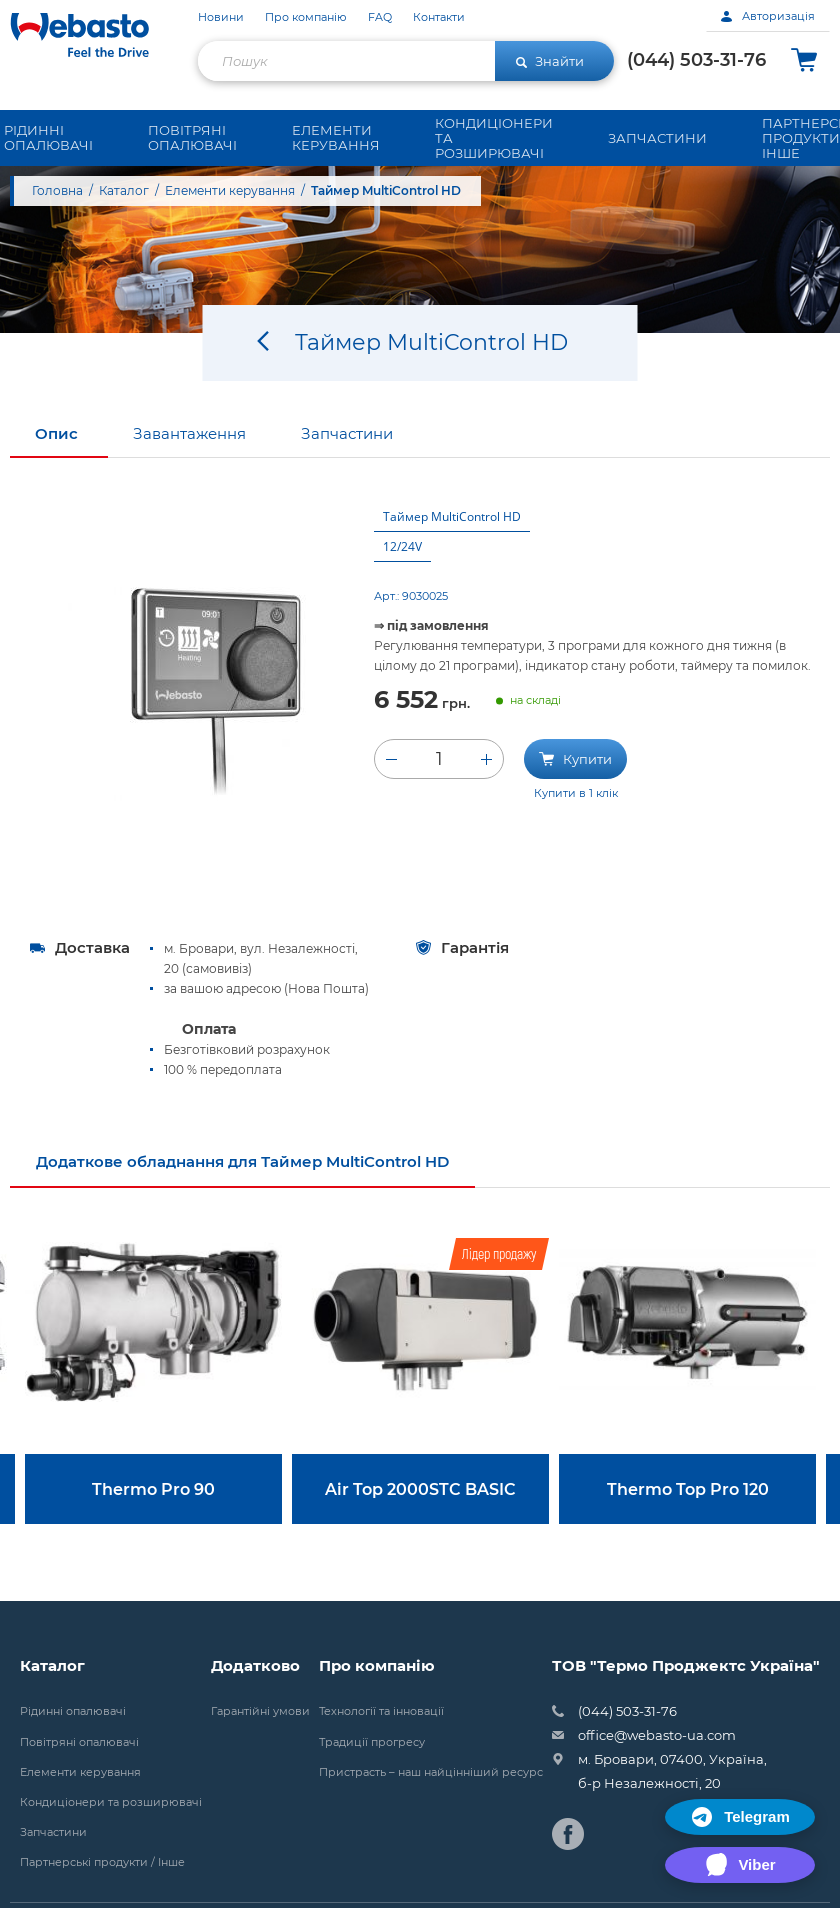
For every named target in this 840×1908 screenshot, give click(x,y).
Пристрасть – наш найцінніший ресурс (431, 1776)
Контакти (439, 17)
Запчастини (347, 437)
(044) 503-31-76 (696, 60)
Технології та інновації (381, 1715)
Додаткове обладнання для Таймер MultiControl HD (242, 1165)
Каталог (124, 190)
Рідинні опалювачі (73, 1715)
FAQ (380, 17)
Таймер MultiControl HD (452, 520)
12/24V (402, 550)
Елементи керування (230, 190)
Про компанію (306, 17)
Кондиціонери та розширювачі (111, 1806)
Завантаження (189, 437)
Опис (56, 437)
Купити (575, 762)
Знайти (550, 61)
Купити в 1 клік (576, 797)
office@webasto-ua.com (657, 1739)
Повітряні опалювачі (79, 1746)
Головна (57, 190)
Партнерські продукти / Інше (102, 1866)
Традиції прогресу (372, 1746)
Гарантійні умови (260, 1715)
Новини (221, 17)
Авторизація (768, 16)
